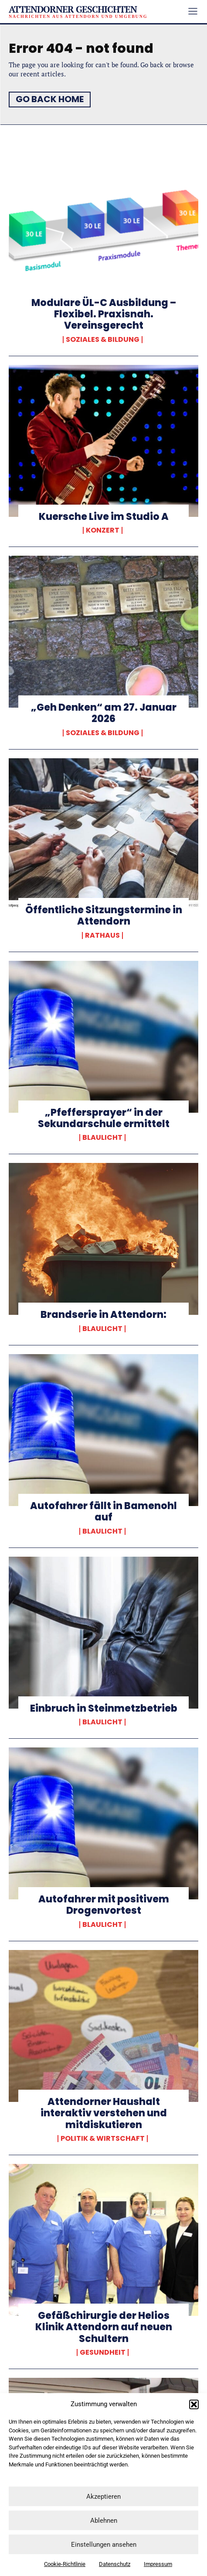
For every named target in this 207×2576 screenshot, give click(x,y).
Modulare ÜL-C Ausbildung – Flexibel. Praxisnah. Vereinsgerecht (103, 314)
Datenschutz (114, 2564)
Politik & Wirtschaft (103, 2138)
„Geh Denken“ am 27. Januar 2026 (103, 713)
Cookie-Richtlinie (64, 2564)
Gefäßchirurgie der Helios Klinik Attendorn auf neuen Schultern (103, 2327)
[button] (194, 2404)
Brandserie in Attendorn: (103, 1314)
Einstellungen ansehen (103, 2544)
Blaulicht (102, 1137)
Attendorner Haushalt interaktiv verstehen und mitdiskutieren (104, 2113)
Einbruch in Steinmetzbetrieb (103, 1708)
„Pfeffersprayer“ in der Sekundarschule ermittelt (104, 1118)
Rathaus (102, 935)
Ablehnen (103, 2520)
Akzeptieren (103, 2496)
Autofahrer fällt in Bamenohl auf (103, 1511)
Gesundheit (103, 2352)
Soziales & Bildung (102, 339)
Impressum (158, 2564)
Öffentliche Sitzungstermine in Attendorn (103, 915)
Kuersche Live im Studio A (104, 516)
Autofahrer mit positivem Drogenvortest (103, 1904)
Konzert (102, 530)
